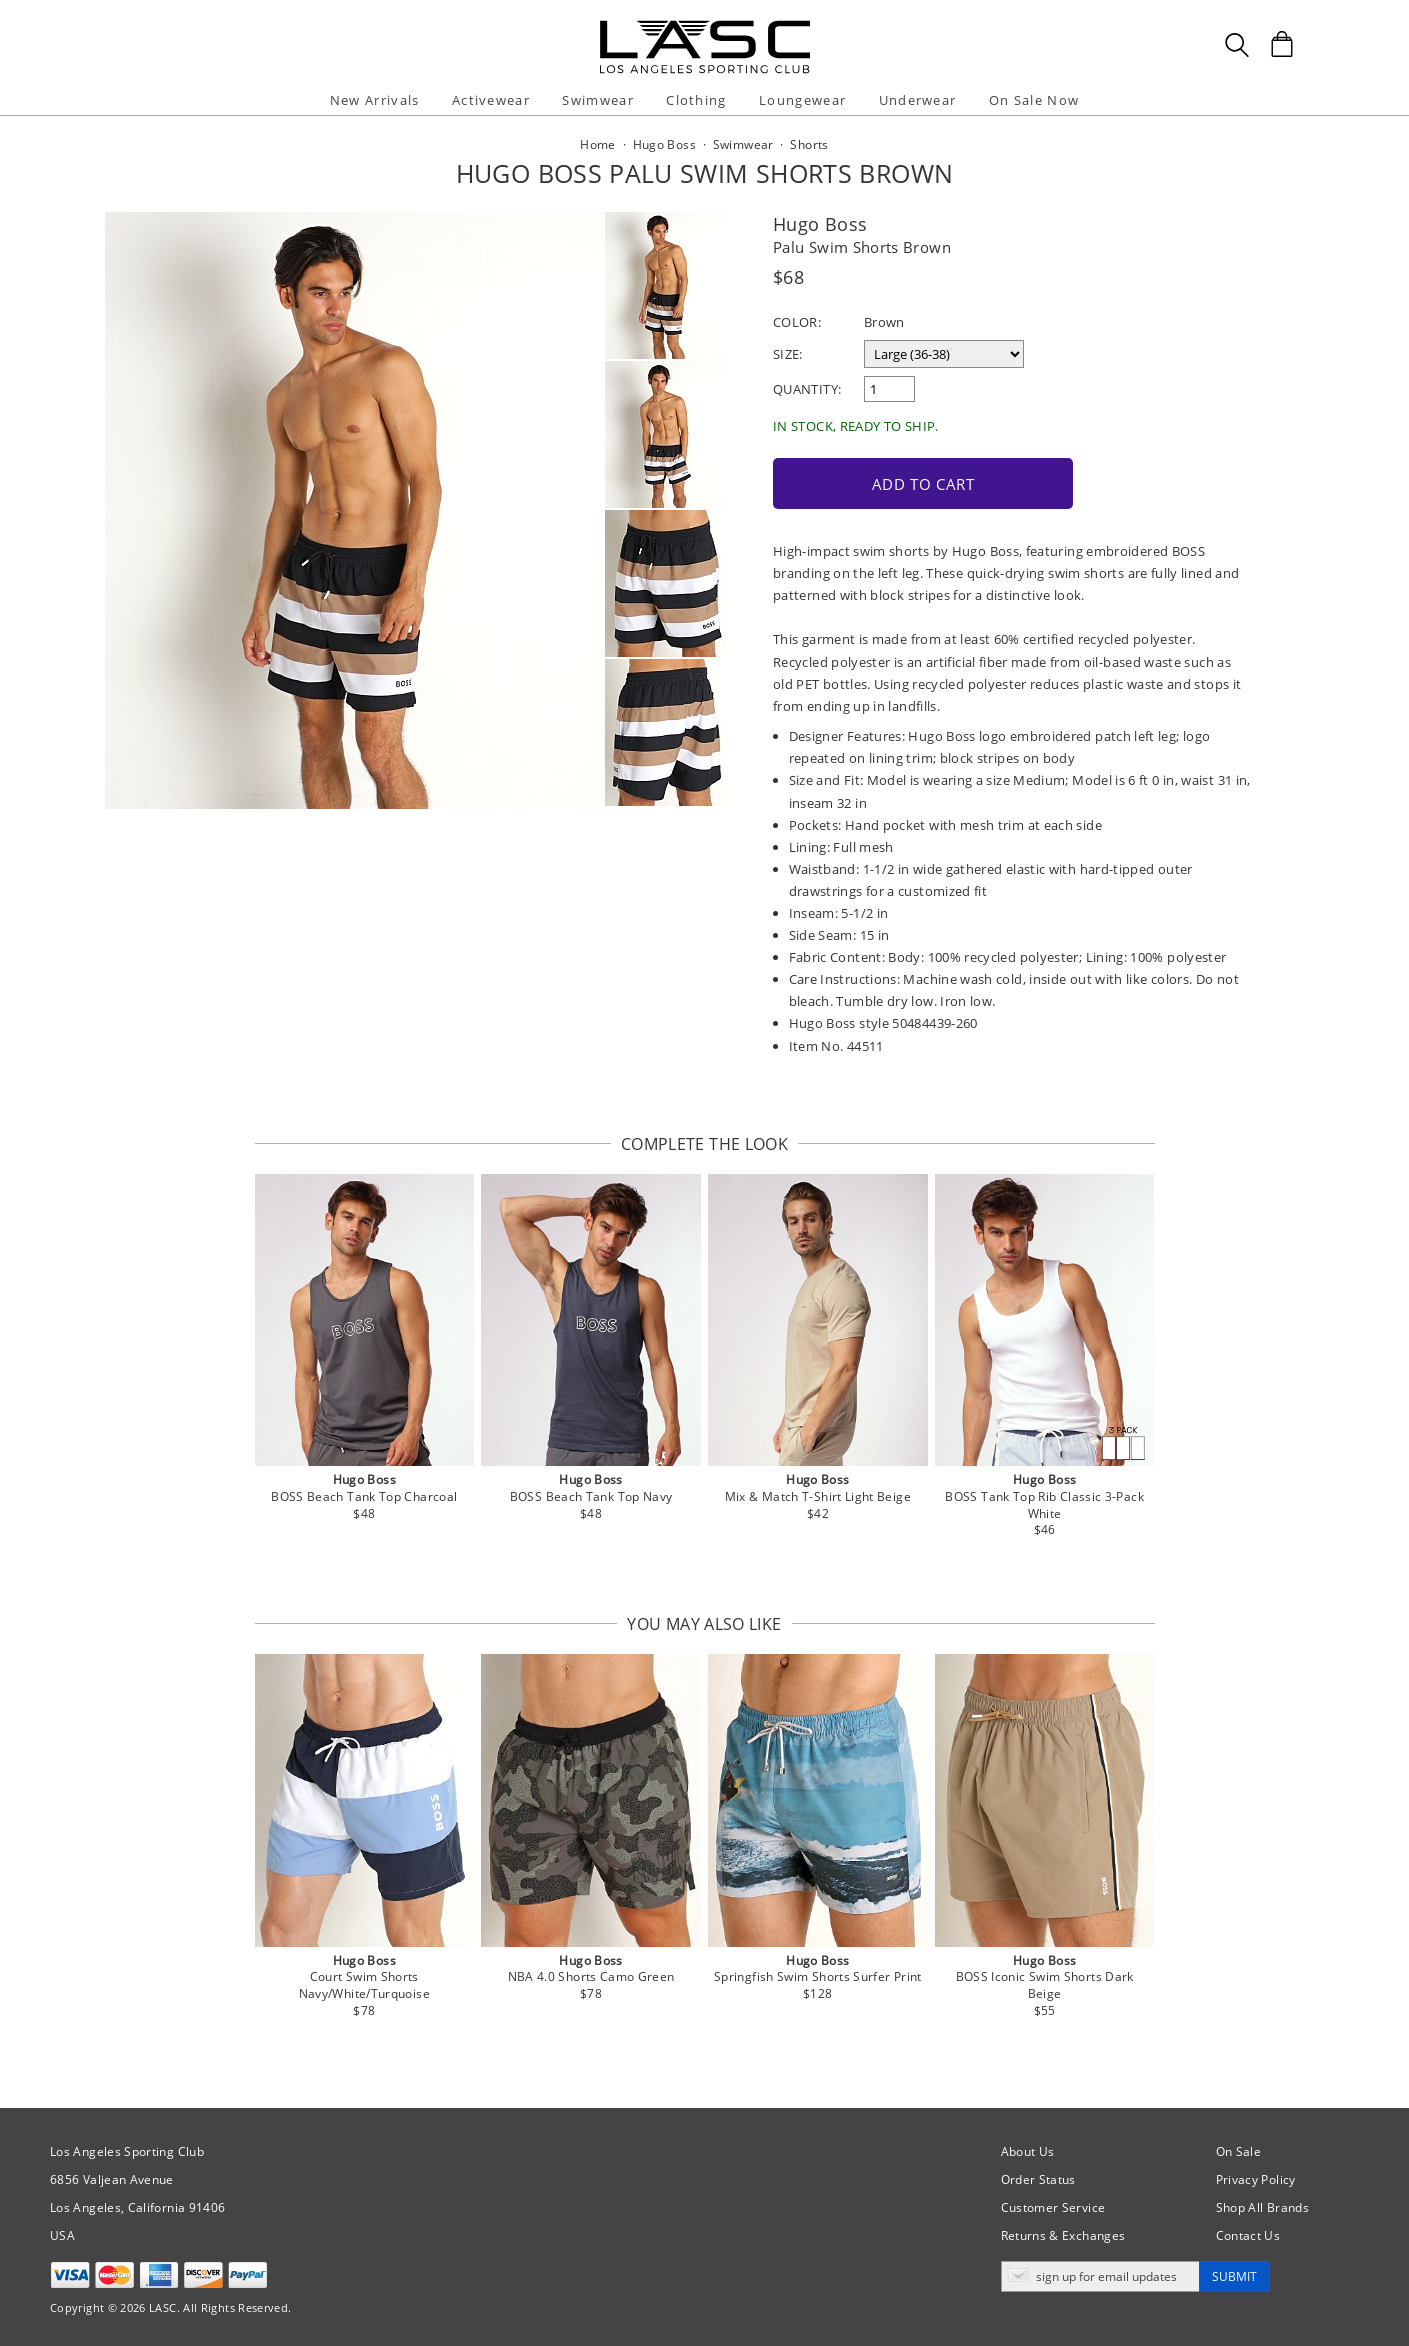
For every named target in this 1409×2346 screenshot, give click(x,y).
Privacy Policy (1256, 2177)
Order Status (1038, 2177)
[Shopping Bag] (1282, 44)
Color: (797, 322)
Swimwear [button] (597, 100)
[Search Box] (1237, 45)
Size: (788, 354)
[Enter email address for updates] (1100, 2274)
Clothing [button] (696, 100)
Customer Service (1053, 2205)
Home (597, 144)
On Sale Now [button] (1034, 100)
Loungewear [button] (802, 100)
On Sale (1239, 2149)
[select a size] (944, 354)
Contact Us (1248, 2233)
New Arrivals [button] (375, 100)
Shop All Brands (1262, 2205)
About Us (1028, 2149)
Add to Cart (913, 482)
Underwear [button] (918, 100)
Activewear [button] (491, 100)
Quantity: (807, 389)
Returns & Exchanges (1063, 2233)
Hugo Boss (820, 224)
